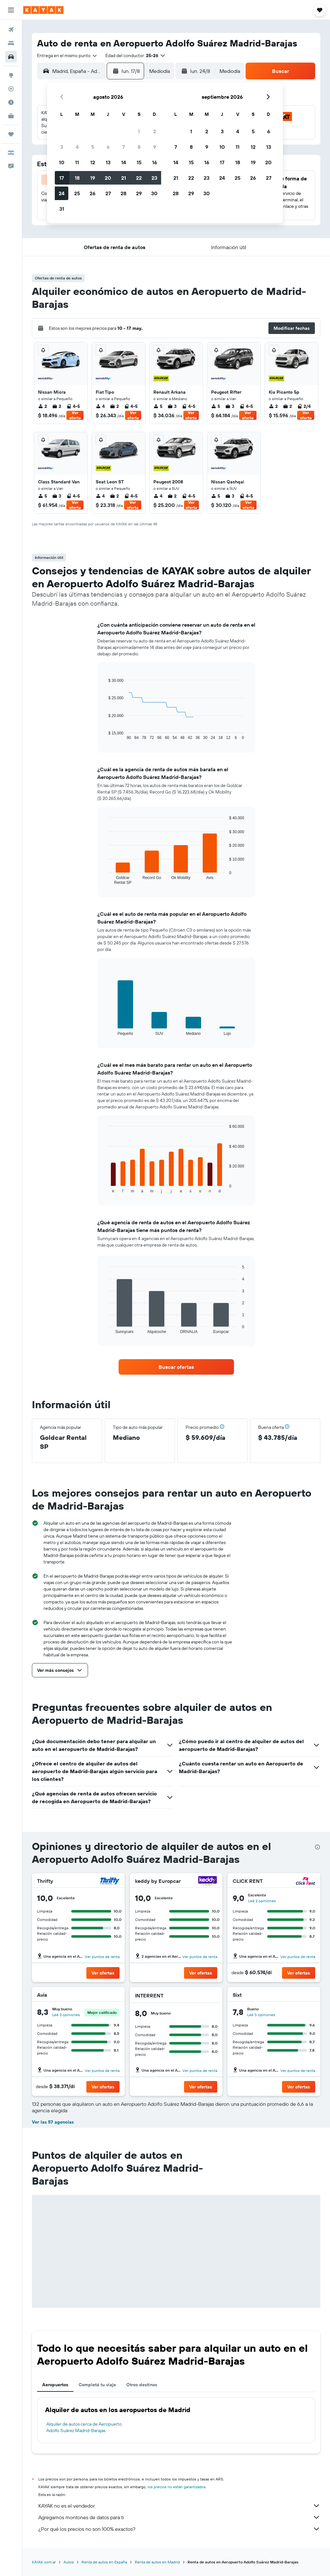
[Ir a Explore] (11, 75)
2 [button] (154, 131)
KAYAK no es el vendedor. (179, 2506)
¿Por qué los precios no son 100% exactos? (179, 2529)
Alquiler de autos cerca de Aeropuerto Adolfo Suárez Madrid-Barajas (84, 2427)
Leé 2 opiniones (262, 1900)
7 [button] (123, 147)
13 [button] (108, 162)
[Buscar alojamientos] (11, 43)
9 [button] (154, 147)
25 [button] (77, 193)
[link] (176, 1367)
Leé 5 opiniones (261, 2014)
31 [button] (61, 209)
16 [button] (154, 162)
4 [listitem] (100, 406)
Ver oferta (75, 415)
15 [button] (139, 162)
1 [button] (139, 131)
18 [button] (77, 178)
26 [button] (92, 193)
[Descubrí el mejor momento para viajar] (11, 102)
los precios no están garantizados (177, 2486)
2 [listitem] (42, 406)
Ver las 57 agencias (53, 2122)
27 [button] (108, 193)
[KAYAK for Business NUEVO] (11, 115)
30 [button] (154, 193)
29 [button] (139, 193)
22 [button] (139, 178)
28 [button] (123, 193)
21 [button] (123, 178)
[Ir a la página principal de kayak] (43, 10)
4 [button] (77, 147)
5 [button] (92, 147)
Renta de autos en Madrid (157, 2562)
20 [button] (108, 178)
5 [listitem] (157, 406)
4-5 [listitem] (73, 406)
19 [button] (92, 178)
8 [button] (139, 147)
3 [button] (61, 147)
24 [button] (61, 193)
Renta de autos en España (104, 2562)
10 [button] (61, 162)
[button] (11, 10)
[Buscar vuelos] (11, 29)
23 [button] (154, 178)
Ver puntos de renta (102, 1956)
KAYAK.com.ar (44, 2562)
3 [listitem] (172, 406)
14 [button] (123, 162)
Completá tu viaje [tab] (97, 2385)
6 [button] (108, 147)
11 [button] (77, 162)
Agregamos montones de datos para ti (179, 2517)
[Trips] (11, 134)
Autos (68, 2562)
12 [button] (92, 162)
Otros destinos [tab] (141, 2385)
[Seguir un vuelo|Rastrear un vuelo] (11, 88)
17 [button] (61, 178)
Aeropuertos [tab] (55, 2385)
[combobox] (67, 55)
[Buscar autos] (11, 56)
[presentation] (317, 1847)
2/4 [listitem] (304, 406)
